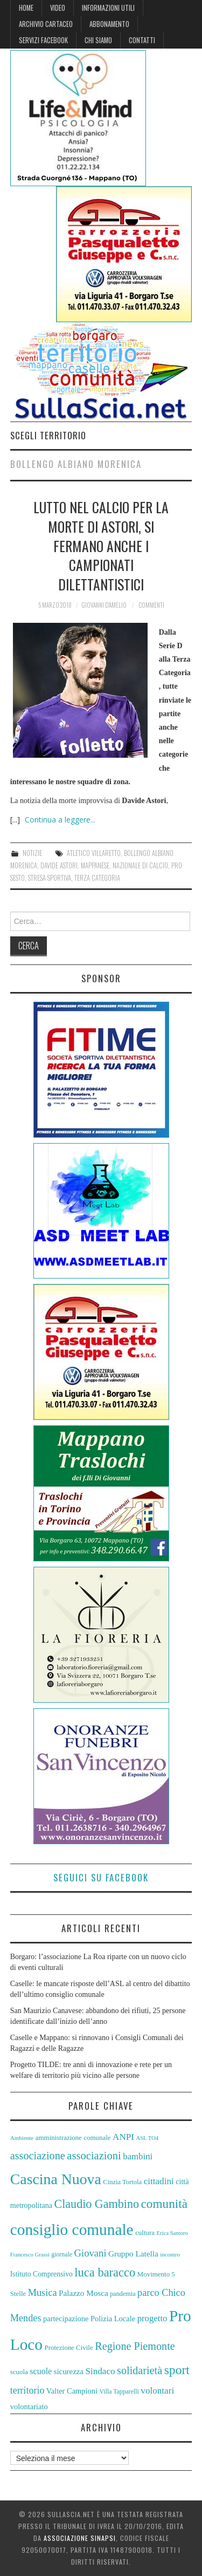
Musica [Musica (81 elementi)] (42, 2292)
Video (57, 8)
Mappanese (95, 865)
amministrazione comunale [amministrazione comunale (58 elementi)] (73, 2137)
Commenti (151, 605)
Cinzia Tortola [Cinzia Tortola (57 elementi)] (122, 2182)
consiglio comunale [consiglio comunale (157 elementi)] (72, 2229)
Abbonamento (109, 24)
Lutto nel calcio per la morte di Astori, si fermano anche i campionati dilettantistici (101, 545)
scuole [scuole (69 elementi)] (41, 2371)
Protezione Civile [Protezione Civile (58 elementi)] (69, 2347)
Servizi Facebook (43, 40)
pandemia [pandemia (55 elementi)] (122, 2294)
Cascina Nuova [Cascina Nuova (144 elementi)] (55, 2179)
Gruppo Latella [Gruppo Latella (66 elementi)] (133, 2253)
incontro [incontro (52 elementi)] (170, 2254)
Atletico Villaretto (94, 853)
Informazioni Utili (108, 8)
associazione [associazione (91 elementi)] (37, 2156)
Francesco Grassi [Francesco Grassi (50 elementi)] (30, 2255)
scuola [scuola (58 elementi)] (19, 2372)
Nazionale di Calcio (140, 865)
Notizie (32, 853)
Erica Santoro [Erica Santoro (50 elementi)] (172, 2233)
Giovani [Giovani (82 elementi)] (90, 2253)
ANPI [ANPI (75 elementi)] (123, 2137)
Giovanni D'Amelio (104, 605)
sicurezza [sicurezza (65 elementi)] (68, 2371)
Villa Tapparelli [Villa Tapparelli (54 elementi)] (119, 2391)
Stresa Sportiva (49, 878)
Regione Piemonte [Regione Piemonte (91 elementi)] (135, 2346)
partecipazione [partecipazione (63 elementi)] (65, 2318)
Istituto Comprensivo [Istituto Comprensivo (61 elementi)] (41, 2274)
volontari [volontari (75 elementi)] (157, 2390)
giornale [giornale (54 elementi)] (61, 2254)
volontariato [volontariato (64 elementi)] (29, 2406)
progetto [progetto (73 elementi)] (152, 2318)
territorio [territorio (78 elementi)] (27, 2390)
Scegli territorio (48, 435)
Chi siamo (98, 40)
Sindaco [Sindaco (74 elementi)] (100, 2371)
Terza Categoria (97, 878)
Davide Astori (59, 865)
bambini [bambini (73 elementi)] (137, 2156)
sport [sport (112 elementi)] (177, 2370)
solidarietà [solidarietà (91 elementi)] (139, 2370)
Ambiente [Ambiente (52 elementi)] (22, 2138)
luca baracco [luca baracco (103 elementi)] (104, 2272)
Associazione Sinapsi (80, 2538)
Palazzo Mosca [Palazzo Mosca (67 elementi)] (83, 2293)
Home (26, 8)
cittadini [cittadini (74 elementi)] (159, 2181)
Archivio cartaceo (46, 24)
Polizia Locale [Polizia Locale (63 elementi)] (112, 2318)
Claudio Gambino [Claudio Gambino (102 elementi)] (96, 2204)
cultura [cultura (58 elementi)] (145, 2232)
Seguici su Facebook (101, 1877)
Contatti (142, 40)
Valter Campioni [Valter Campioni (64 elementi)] (71, 2391)
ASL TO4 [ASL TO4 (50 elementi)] (147, 2138)
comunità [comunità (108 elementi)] (164, 2204)
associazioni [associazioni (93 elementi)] (94, 2156)
